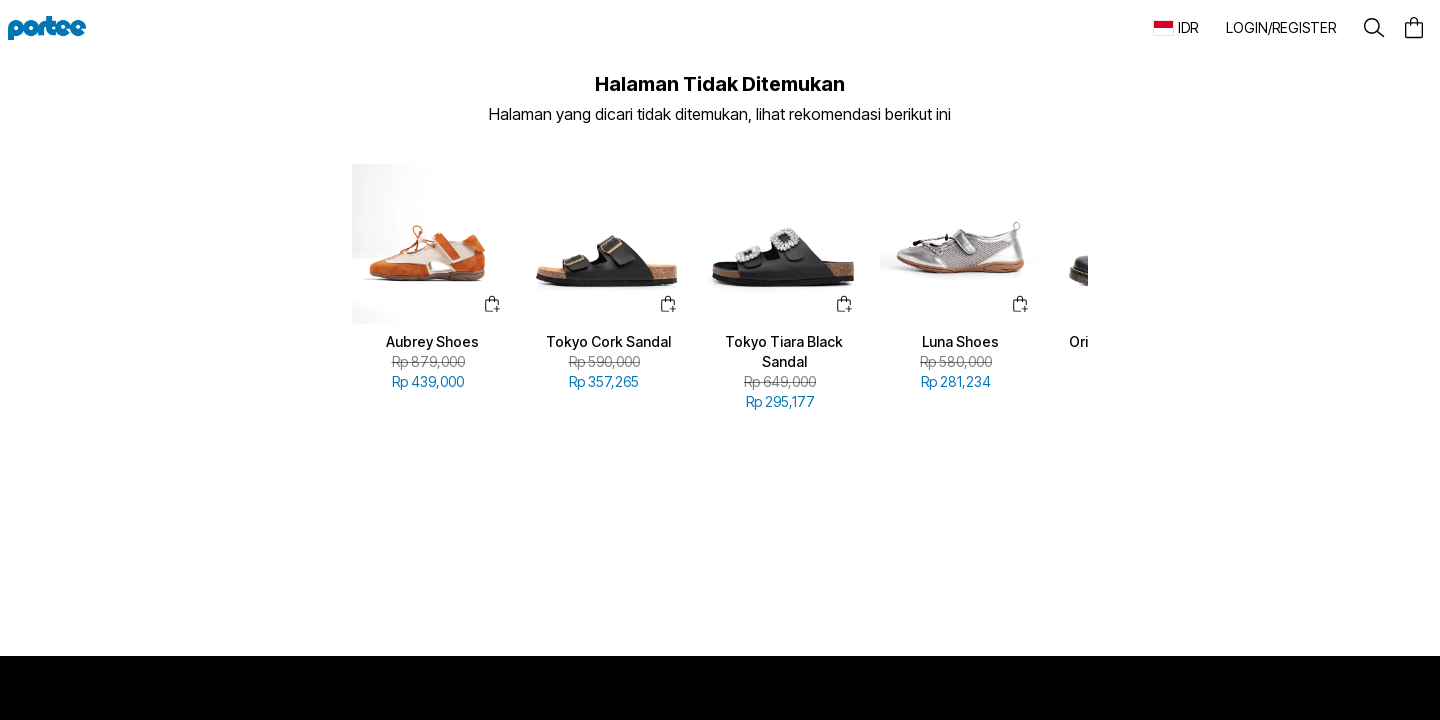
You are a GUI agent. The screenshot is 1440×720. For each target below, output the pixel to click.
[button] (1280, 28)
